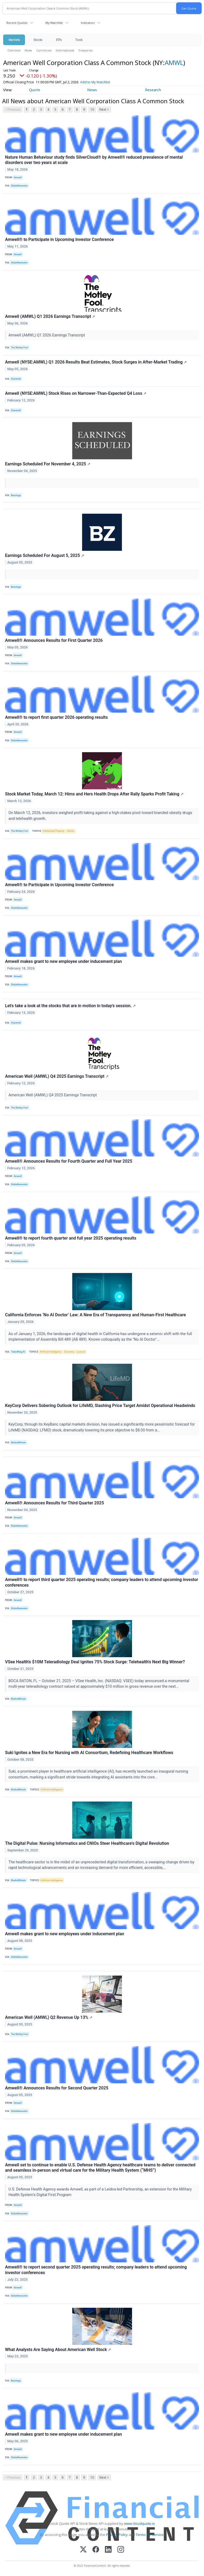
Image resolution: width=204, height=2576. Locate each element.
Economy (69, 1351)
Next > (104, 109)
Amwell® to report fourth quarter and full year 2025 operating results (70, 1238)
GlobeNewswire (19, 185)
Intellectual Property (53, 831)
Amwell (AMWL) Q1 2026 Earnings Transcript (50, 316)
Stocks (37, 40)
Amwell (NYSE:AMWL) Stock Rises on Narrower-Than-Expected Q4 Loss (75, 393)
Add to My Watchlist (103, 82)
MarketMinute (18, 1442)
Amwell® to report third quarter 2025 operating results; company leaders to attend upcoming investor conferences (101, 1582)
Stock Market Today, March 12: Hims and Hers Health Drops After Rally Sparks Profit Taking (94, 793)
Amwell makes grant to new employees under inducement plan (64, 1933)
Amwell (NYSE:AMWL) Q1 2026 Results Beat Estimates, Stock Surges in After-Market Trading (96, 362)
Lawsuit (81, 1351)
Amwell (18, 177)
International (65, 50)
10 (92, 109)
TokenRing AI (18, 1351)
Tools (78, 40)
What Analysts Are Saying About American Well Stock (58, 2349)
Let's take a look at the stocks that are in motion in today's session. (70, 1005)
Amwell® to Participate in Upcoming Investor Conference (59, 239)
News (28, 50)
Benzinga (16, 495)
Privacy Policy (117, 2534)
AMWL (174, 62)
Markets (14, 40)
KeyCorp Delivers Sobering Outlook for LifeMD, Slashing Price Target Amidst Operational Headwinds (100, 1405)
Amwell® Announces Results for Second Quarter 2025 (56, 2087)
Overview (13, 50)
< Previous (12, 109)
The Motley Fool (19, 347)
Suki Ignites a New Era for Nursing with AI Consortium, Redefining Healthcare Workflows (89, 1752)
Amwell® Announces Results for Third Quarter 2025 (54, 1502)
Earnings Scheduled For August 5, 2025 (44, 555)
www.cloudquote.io (139, 2523)
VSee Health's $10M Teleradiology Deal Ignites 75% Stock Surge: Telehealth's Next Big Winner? (95, 1661)
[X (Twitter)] (83, 2550)
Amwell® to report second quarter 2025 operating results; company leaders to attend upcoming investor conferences (96, 2270)
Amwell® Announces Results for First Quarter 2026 (54, 640)
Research (153, 89)
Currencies (44, 50)
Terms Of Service (150, 2534)
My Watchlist (54, 23)
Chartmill (16, 379)
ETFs (59, 40)
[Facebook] (95, 2550)
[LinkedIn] (108, 2550)
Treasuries (85, 50)
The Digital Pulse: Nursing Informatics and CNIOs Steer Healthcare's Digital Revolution (87, 1843)
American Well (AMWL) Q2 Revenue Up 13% (48, 2017)
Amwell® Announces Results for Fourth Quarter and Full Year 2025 (68, 1161)
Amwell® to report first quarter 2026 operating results (56, 717)
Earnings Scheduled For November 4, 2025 (47, 463)
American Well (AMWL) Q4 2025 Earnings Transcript (57, 1076)
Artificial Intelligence (51, 1351)
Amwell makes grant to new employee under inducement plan (63, 961)
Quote (34, 89)
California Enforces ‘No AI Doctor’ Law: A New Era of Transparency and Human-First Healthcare (95, 1314)
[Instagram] (120, 2550)
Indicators (88, 23)
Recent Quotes (16, 23)
